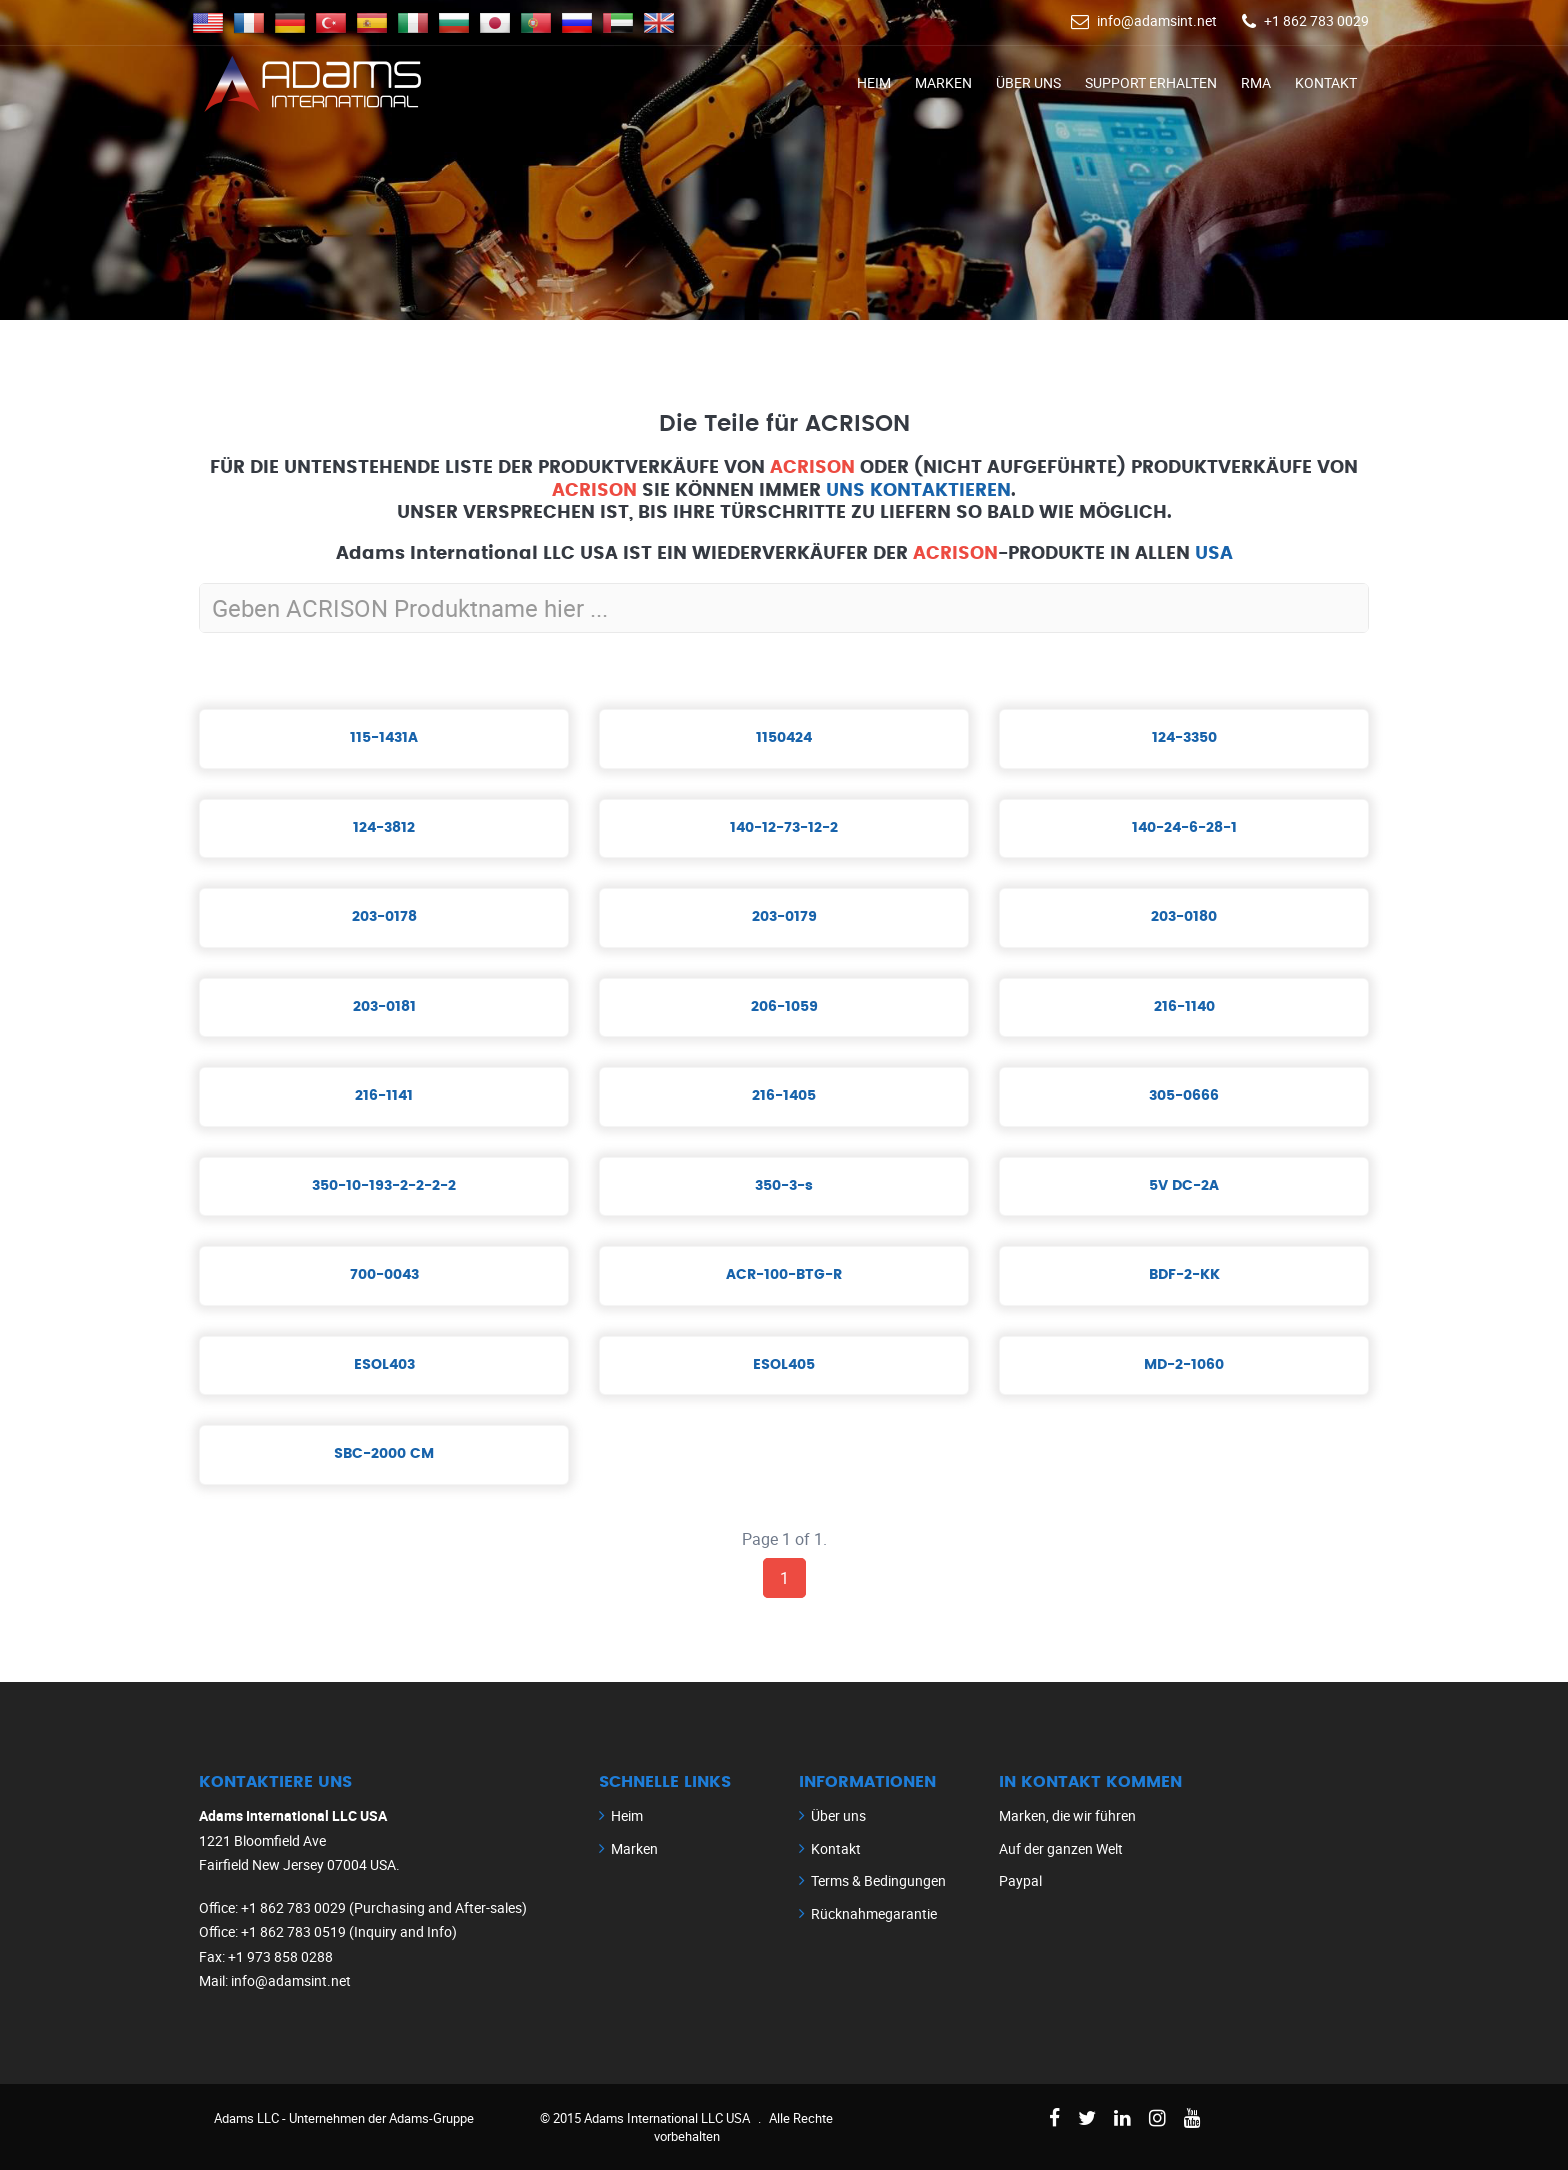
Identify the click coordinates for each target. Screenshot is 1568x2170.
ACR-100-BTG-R (784, 1275)
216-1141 (384, 1096)
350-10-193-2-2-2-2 (384, 1186)
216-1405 (784, 1096)
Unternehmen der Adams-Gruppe (381, 2118)
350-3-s (784, 1186)
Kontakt (1326, 82)
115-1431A (384, 738)
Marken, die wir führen (1067, 1815)
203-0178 (384, 917)
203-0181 (384, 1007)
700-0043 (384, 1275)
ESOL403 (384, 1365)
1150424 (784, 738)
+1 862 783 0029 (1316, 20)
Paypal (1020, 1880)
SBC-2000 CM (384, 1454)
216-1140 (1184, 1007)
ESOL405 (784, 1365)
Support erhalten (1151, 82)
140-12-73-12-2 (784, 828)
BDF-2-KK (1184, 1275)
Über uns (1028, 82)
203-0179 (784, 917)
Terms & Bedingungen (878, 1880)
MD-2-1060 (1184, 1365)
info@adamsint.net (1157, 20)
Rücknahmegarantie (874, 1913)
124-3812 (384, 828)
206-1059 (784, 1007)
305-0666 (1184, 1096)
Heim (874, 82)
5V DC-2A (1184, 1186)
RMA (1256, 82)
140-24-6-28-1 (1184, 828)
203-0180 (1184, 917)
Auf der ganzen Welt (1061, 1848)
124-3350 (1184, 738)
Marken (943, 82)
